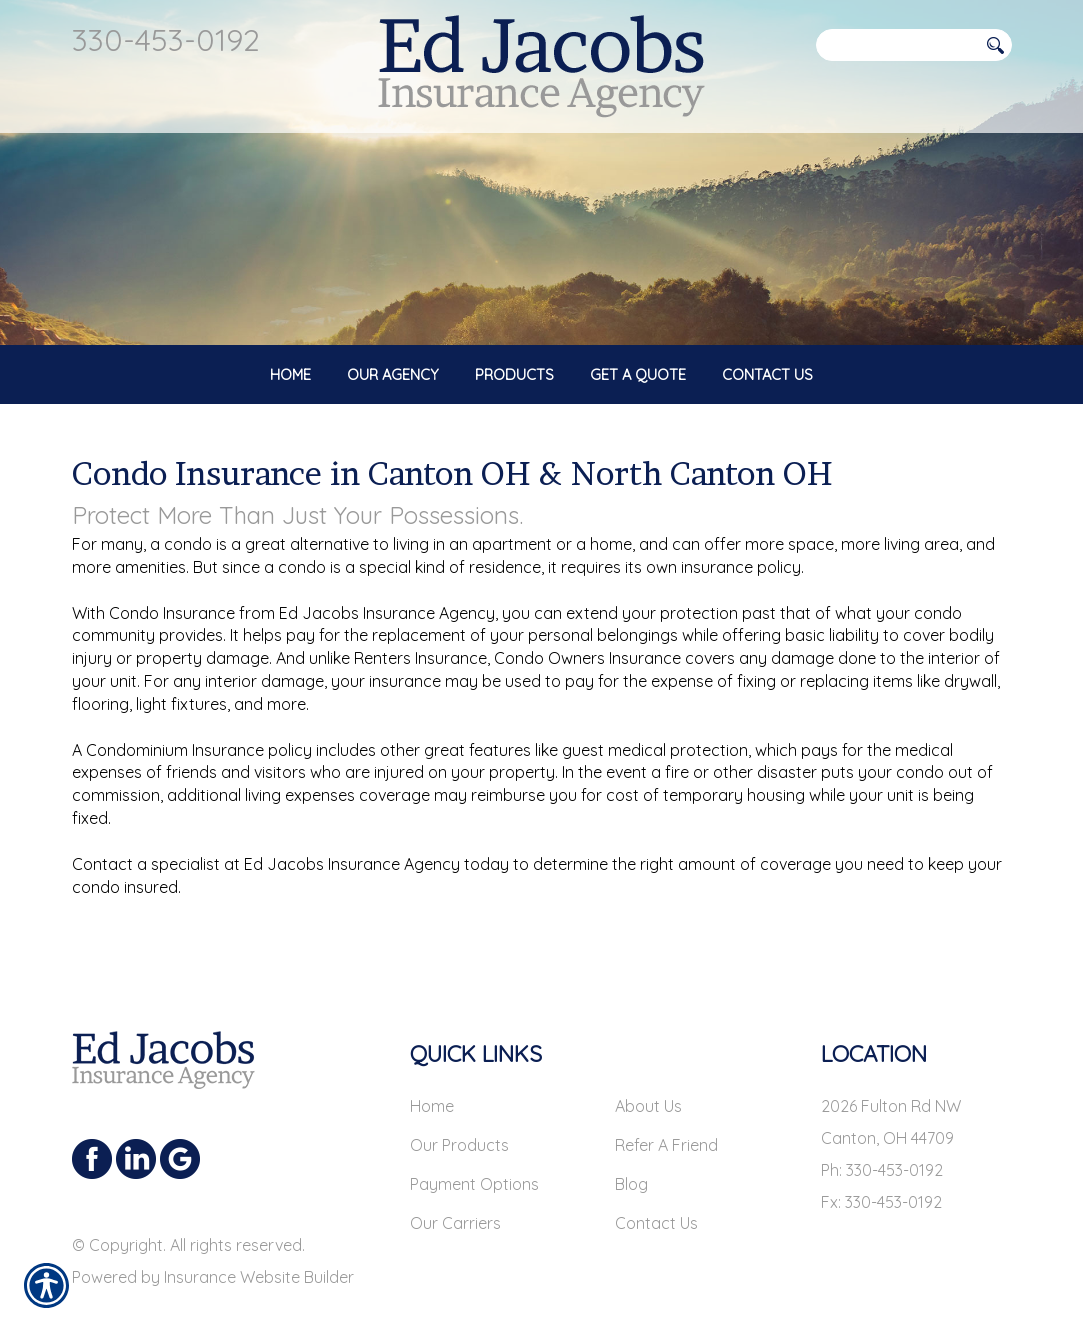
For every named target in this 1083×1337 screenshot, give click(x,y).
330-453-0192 (166, 39)
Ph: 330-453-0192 (882, 1139)
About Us (648, 1075)
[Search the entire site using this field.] (897, 45)
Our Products (459, 1114)
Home (432, 1075)
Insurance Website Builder (259, 1246)
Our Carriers (455, 1192)
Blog (631, 1153)
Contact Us (656, 1192)
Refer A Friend (666, 1114)
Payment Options (474, 1153)
